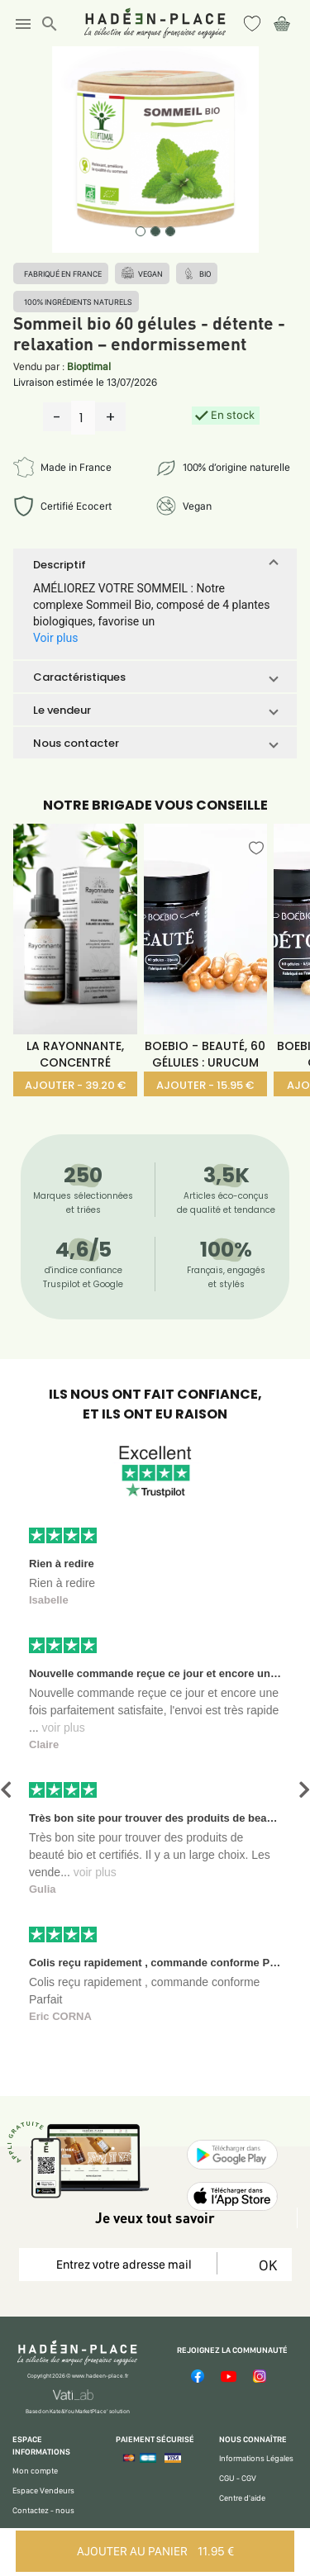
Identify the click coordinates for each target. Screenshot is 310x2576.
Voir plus (55, 637)
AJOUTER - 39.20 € (75, 1085)
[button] (155, 564)
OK (265, 2265)
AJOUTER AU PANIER (155, 2551)
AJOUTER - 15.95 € (205, 1085)
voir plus (63, 1727)
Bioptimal (89, 366)
